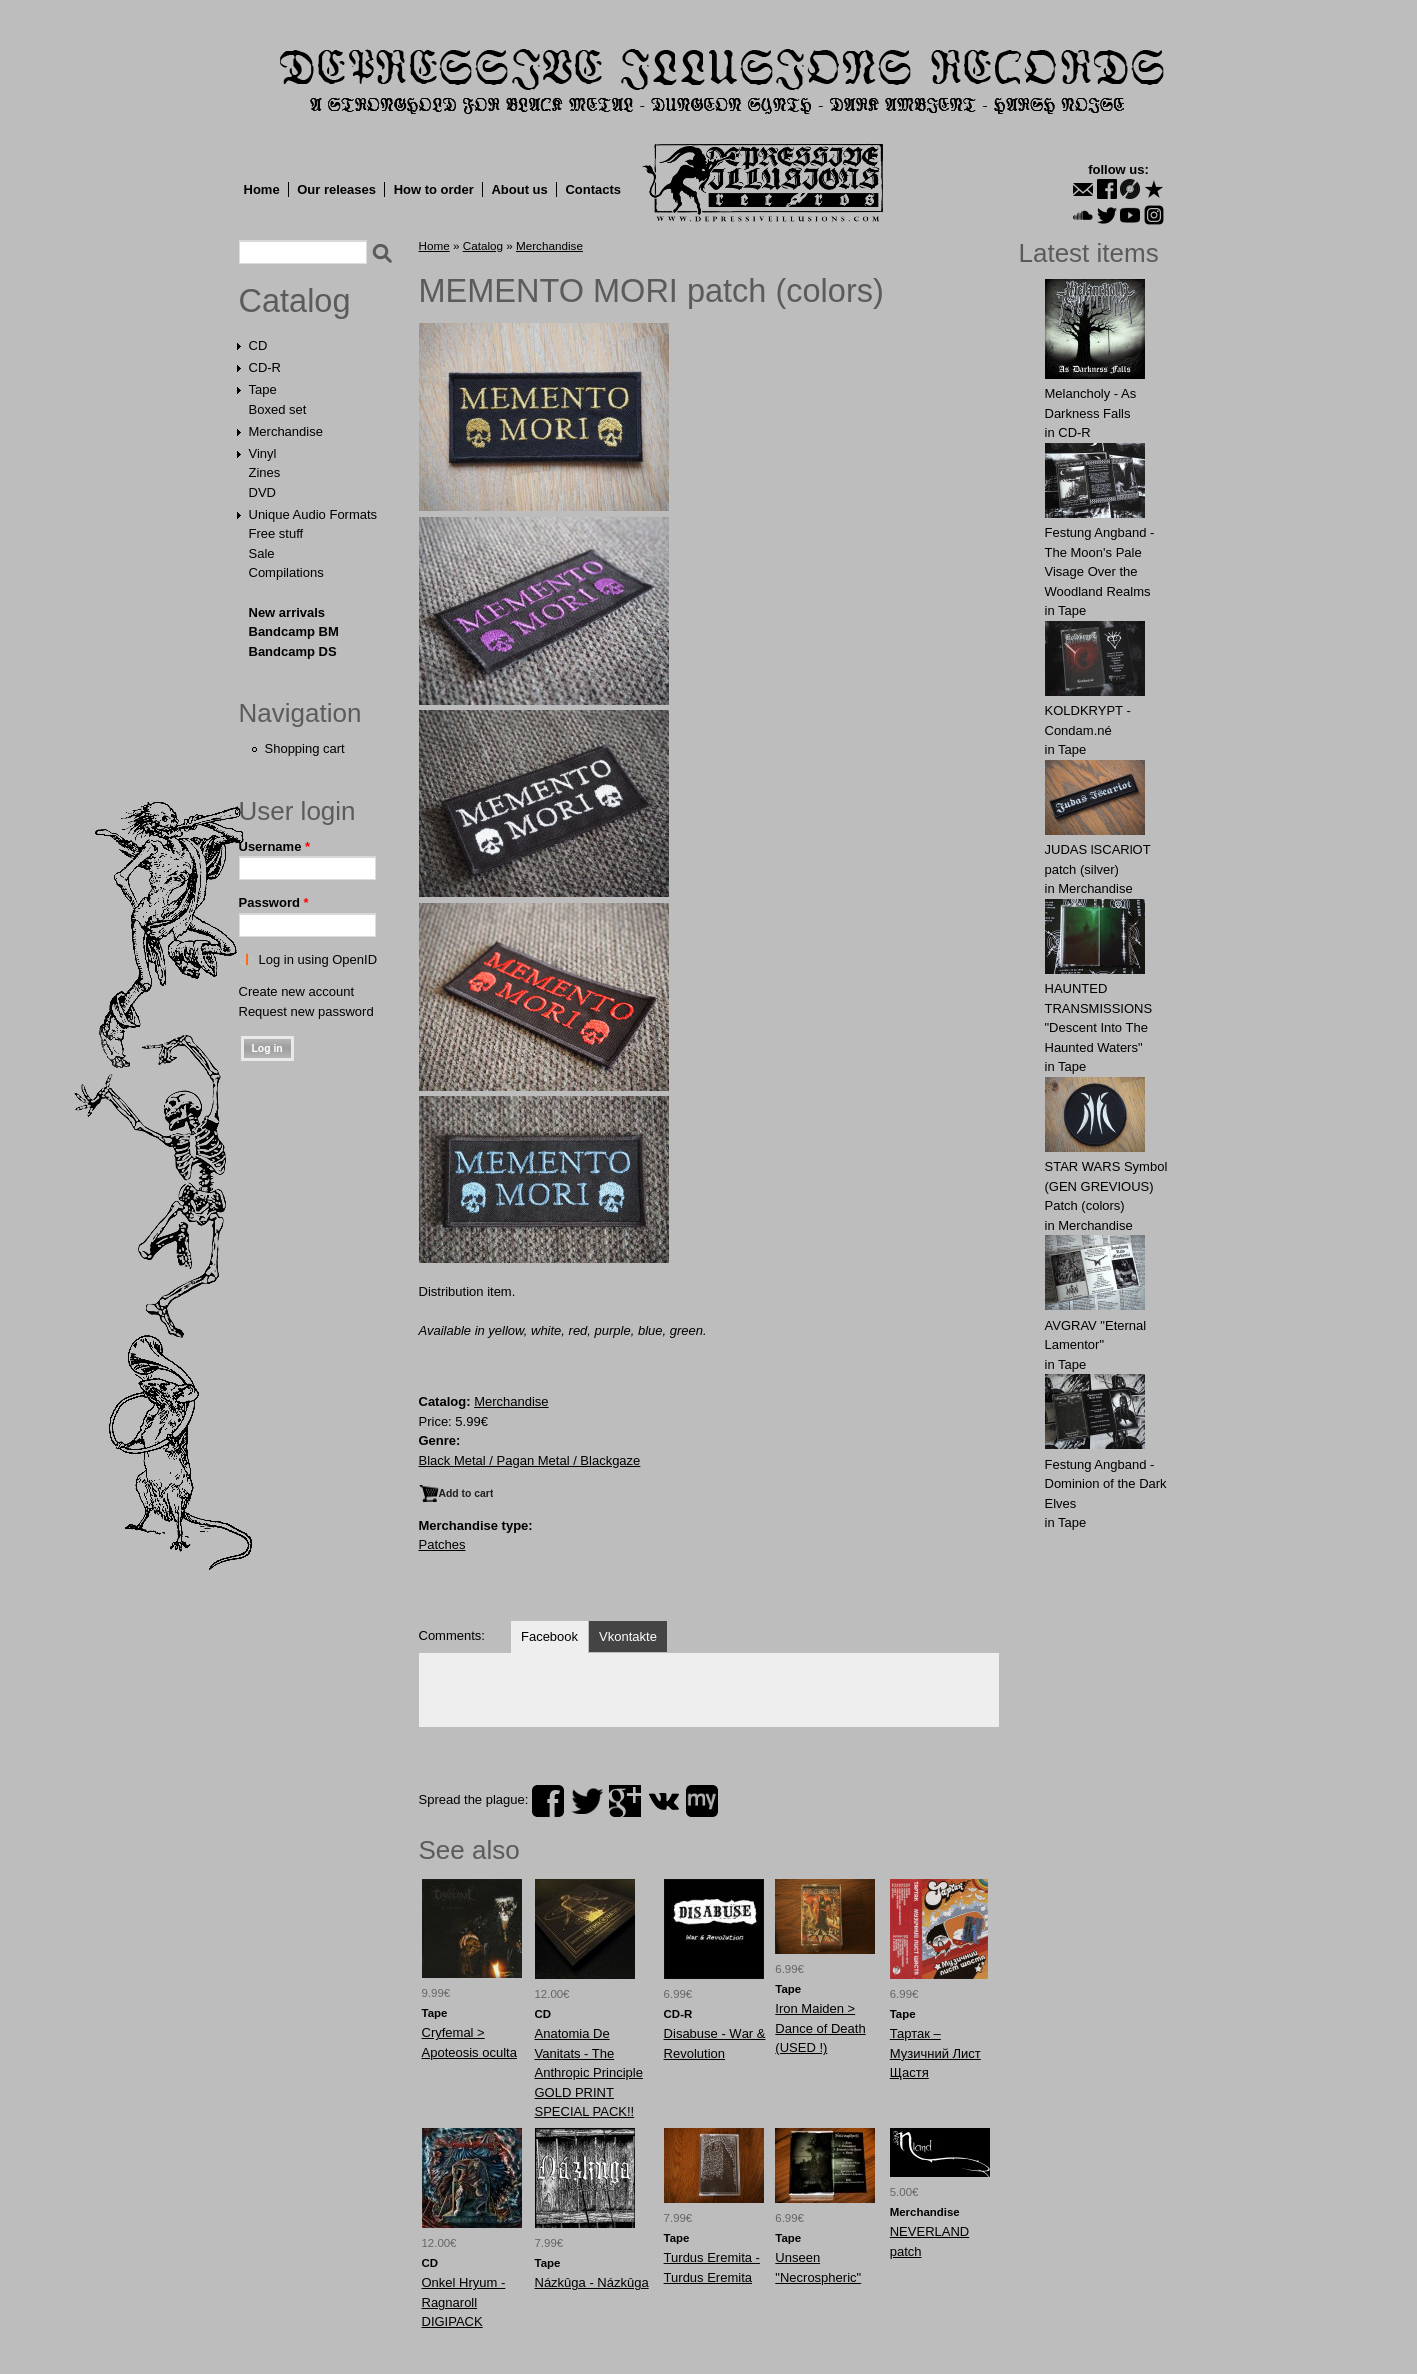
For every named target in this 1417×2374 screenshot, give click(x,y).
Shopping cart (305, 748)
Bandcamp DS (293, 651)
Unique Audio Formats (313, 514)
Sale (262, 553)
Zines (265, 472)
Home (262, 189)
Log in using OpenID (318, 959)
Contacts (593, 189)
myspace (702, 1801)
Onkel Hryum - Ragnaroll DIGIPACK (464, 2302)
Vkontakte (628, 1636)
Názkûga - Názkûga (592, 2282)
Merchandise (286, 431)
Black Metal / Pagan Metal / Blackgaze (530, 1460)
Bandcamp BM (294, 631)
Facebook (549, 1636)
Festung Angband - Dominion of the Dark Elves (1106, 1484)
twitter (587, 1801)
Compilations (286, 572)
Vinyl (263, 453)
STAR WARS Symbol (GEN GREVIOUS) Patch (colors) (1106, 1186)
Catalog (295, 301)
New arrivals (287, 612)
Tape (263, 389)
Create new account (297, 991)
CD (258, 345)
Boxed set (278, 409)
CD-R (265, 367)
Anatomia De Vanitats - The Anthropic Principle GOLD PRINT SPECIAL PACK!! (589, 2072)
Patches (442, 1544)
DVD (262, 492)
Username (275, 846)
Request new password (306, 1011)
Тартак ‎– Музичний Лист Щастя (935, 2053)
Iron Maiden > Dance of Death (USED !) (820, 2028)
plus (625, 1801)
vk (664, 1801)
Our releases (336, 189)
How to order (434, 189)
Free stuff (276, 533)
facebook (548, 1801)
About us (519, 189)
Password (274, 902)
